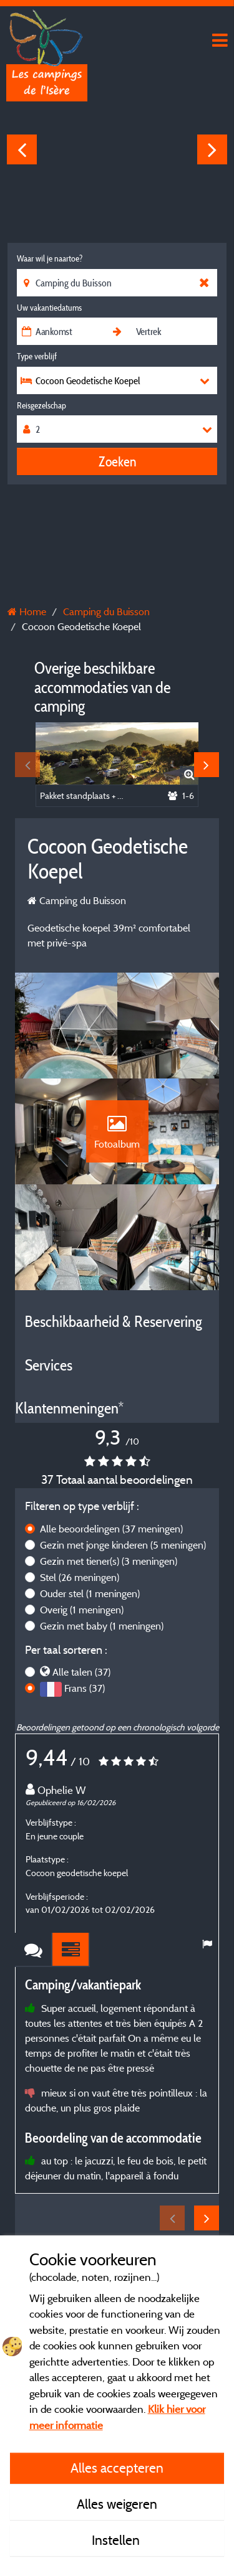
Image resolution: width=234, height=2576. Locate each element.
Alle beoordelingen (111, 1528)
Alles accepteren (117, 2468)
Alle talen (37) (81, 1672)
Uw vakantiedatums (49, 307)
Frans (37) (84, 1688)
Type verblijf (37, 356)
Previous (22, 149)
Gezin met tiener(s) (108, 1561)
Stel (79, 1577)
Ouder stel (90, 1593)
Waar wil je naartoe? (49, 258)
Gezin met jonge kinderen (123, 1545)
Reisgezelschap (41, 405)
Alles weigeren (117, 2504)
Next (212, 149)
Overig (82, 1609)
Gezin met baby (101, 1626)
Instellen (117, 2540)
